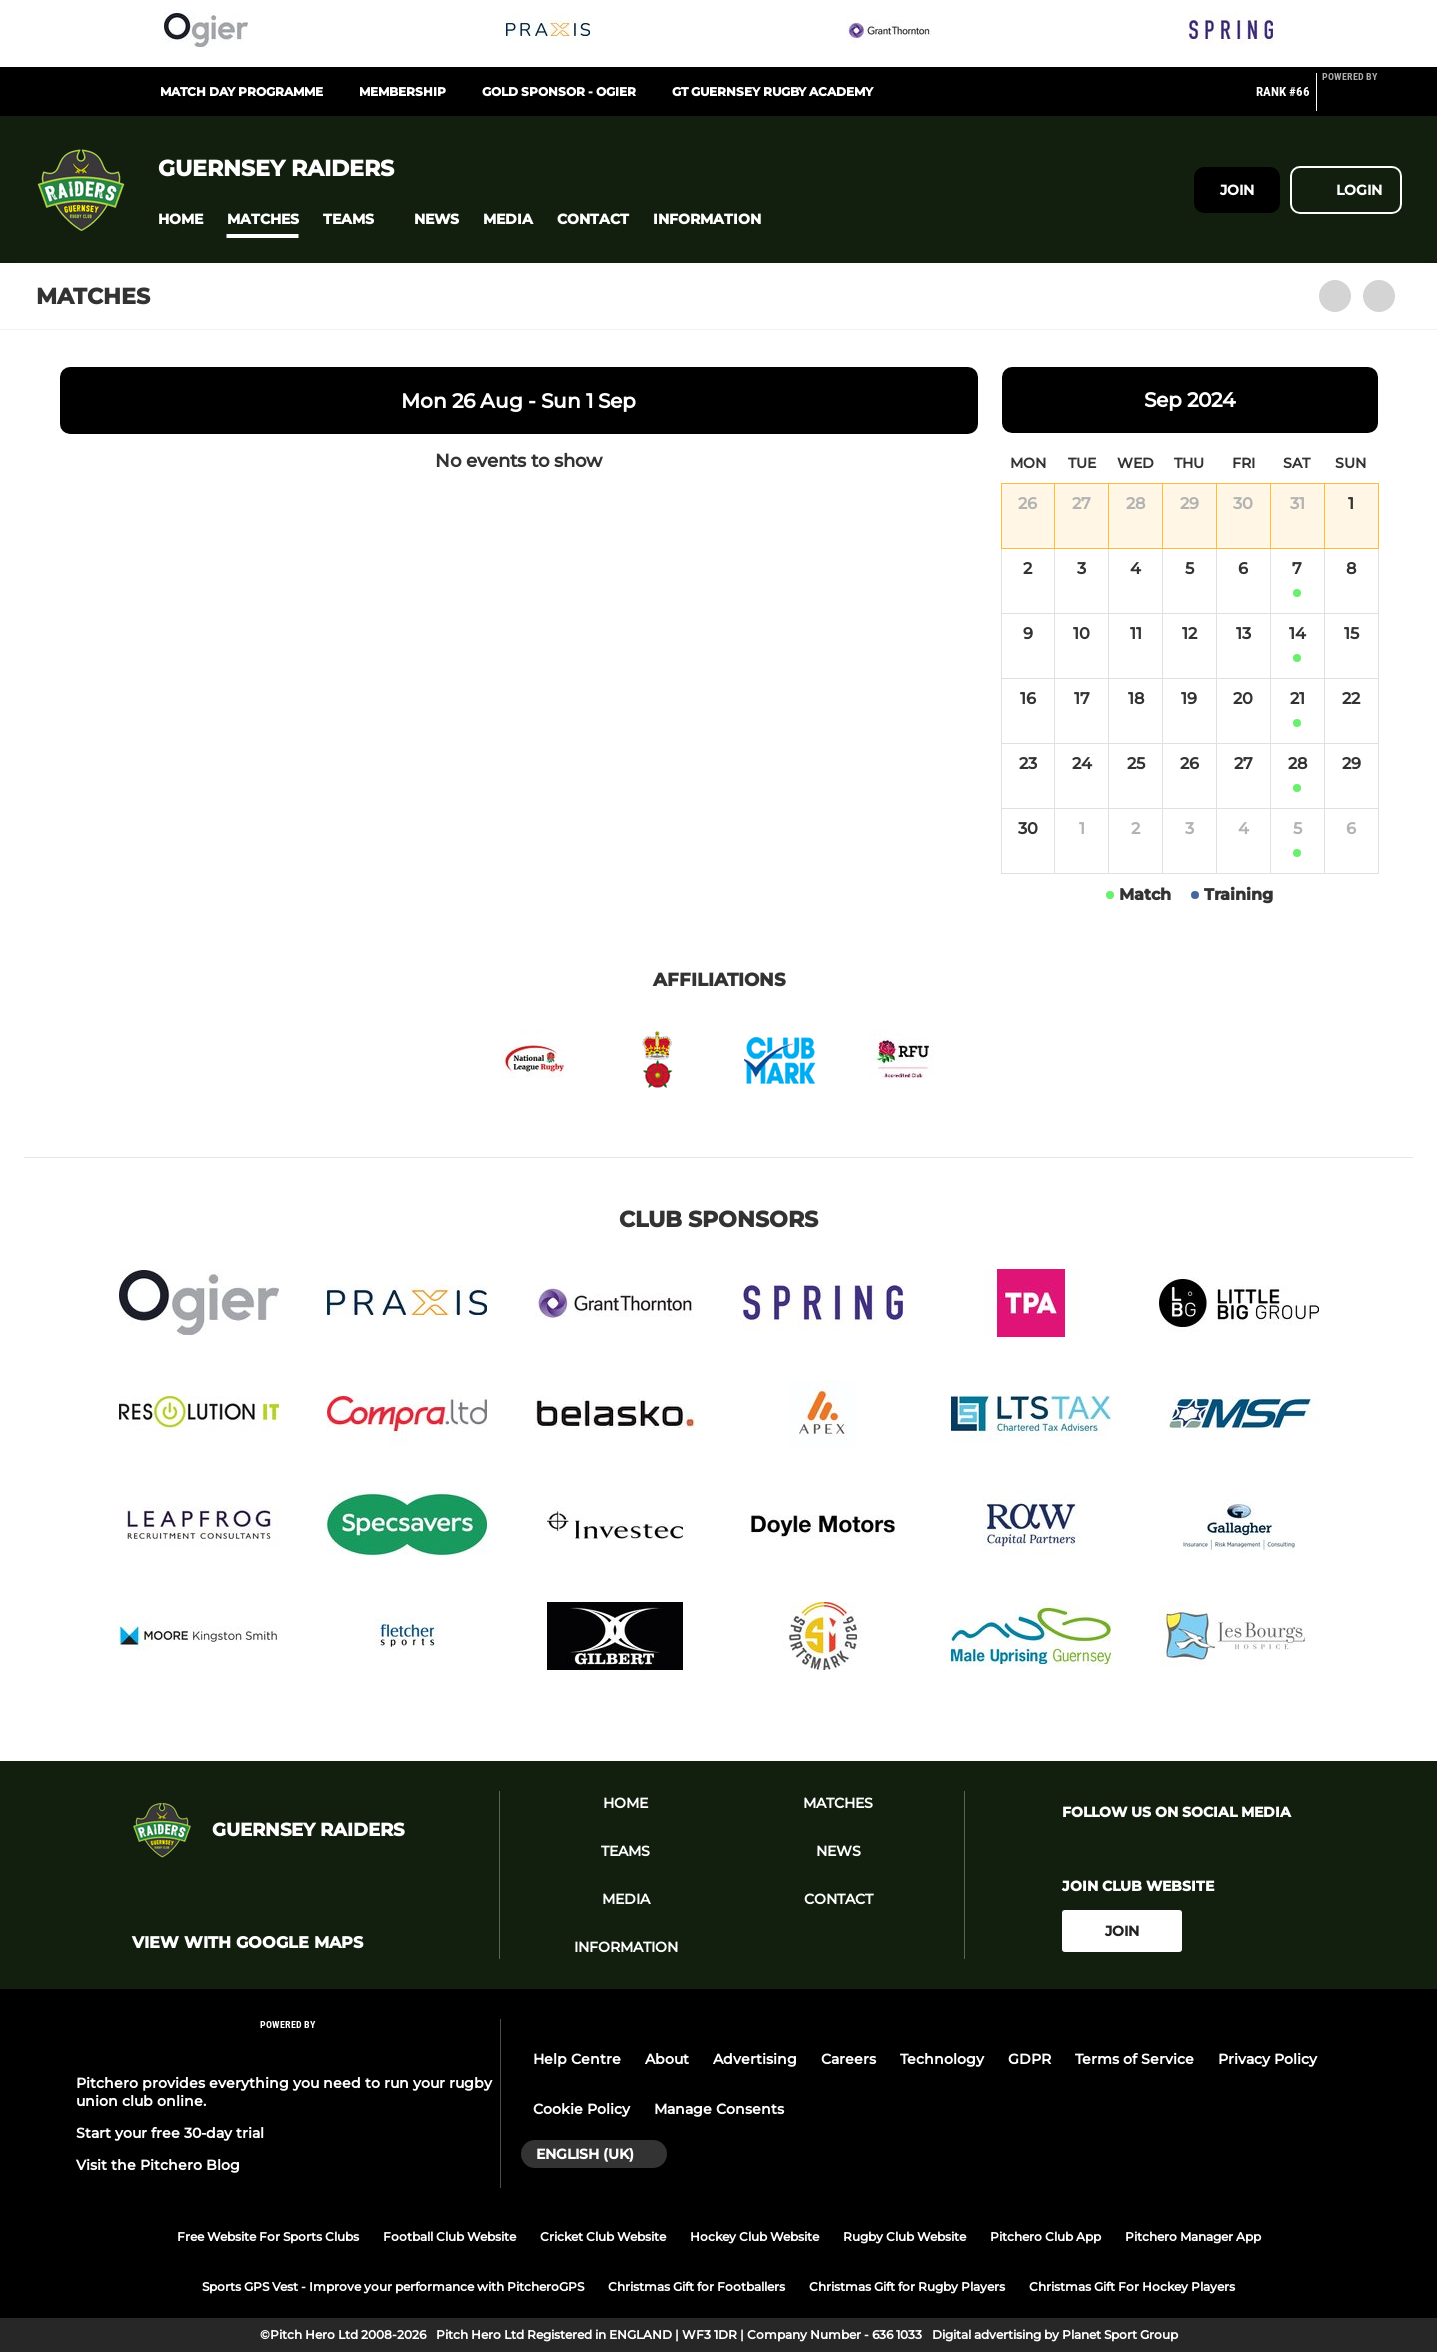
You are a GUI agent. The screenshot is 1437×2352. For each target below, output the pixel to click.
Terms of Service (1134, 2059)
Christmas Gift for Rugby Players (907, 2286)
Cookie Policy (581, 2109)
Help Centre (577, 2059)
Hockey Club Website (754, 2236)
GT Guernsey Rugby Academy (772, 91)
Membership (402, 91)
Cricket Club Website (603, 2236)
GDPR (1029, 2059)
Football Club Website (449, 2236)
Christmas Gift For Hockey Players (1132, 2286)
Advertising (755, 2059)
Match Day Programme (241, 91)
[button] (180, 219)
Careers (848, 2059)
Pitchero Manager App (1193, 2236)
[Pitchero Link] (1362, 100)
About (667, 2059)
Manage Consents (719, 2109)
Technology (942, 2059)
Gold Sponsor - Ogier (559, 91)
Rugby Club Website (904, 2236)
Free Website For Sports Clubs (268, 2236)
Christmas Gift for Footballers (696, 2286)
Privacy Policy (1267, 2059)
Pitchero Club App (1045, 2236)
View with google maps (247, 1943)
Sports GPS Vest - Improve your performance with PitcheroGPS (393, 2286)
